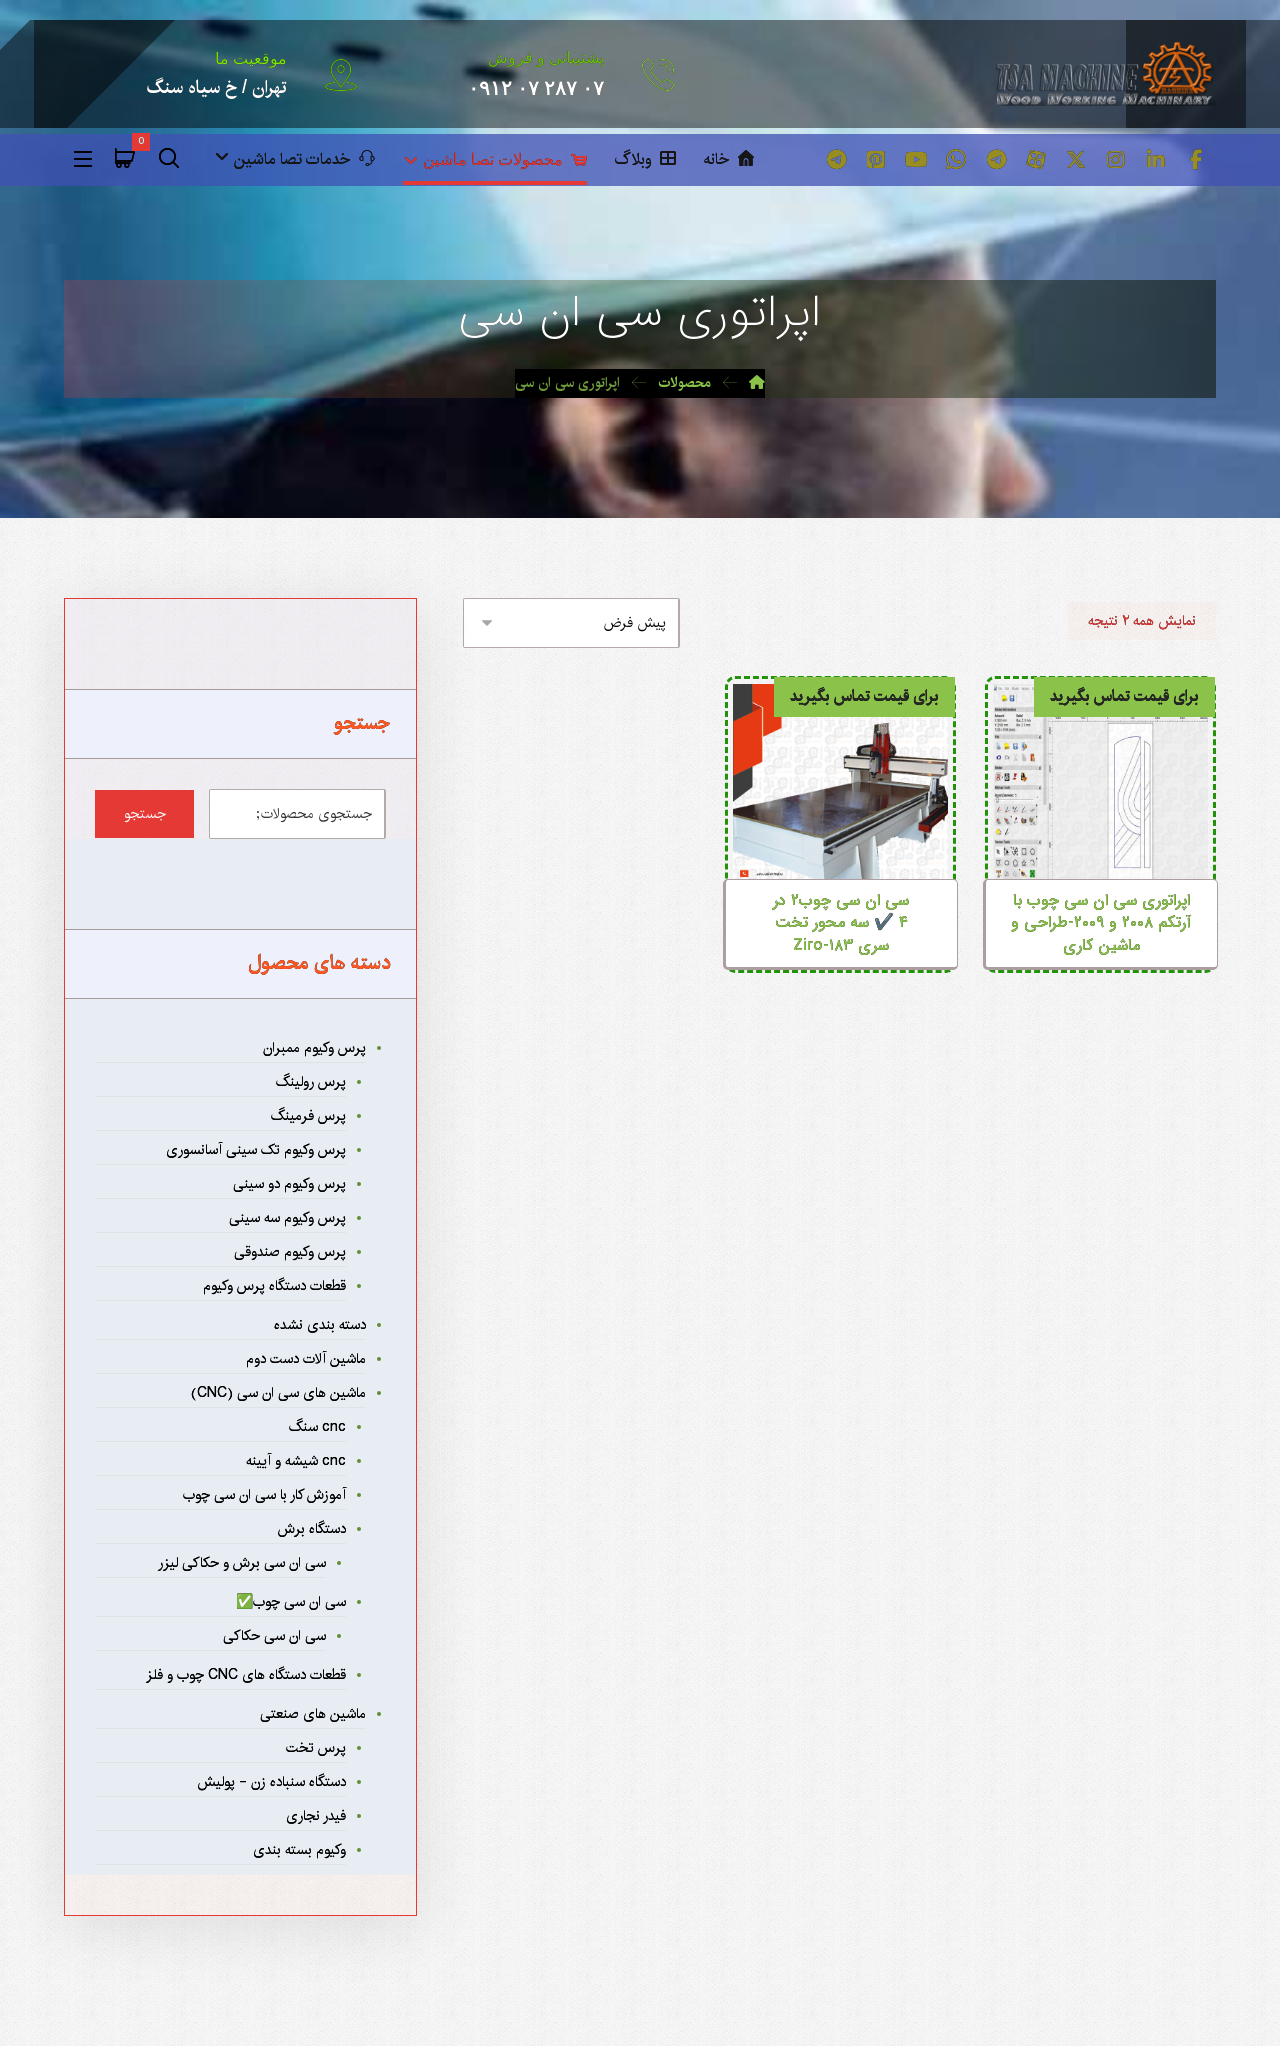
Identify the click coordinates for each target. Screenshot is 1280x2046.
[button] (1196, 160)
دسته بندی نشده (320, 1324)
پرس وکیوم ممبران (314, 1047)
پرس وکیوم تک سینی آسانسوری (256, 1149)
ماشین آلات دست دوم (306, 1358)
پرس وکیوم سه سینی (287, 1217)
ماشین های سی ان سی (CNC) (278, 1392)
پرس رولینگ (311, 1081)
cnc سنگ (317, 1426)
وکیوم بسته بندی (299, 1849)
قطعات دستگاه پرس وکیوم (274, 1285)
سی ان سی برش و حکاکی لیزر (242, 1562)
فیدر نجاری (316, 1815)
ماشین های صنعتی (313, 1713)
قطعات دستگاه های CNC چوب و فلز (246, 1674)
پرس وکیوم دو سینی (289, 1183)
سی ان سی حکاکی (274, 1635)
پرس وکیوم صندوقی (290, 1251)
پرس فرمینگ (308, 1115)
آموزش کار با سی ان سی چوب (264, 1494)
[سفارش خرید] (571, 622)
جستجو (145, 813)
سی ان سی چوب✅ (291, 1601)
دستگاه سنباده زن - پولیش (271, 1781)
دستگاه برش (312, 1528)
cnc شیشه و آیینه (296, 1460)
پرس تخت (316, 1747)
